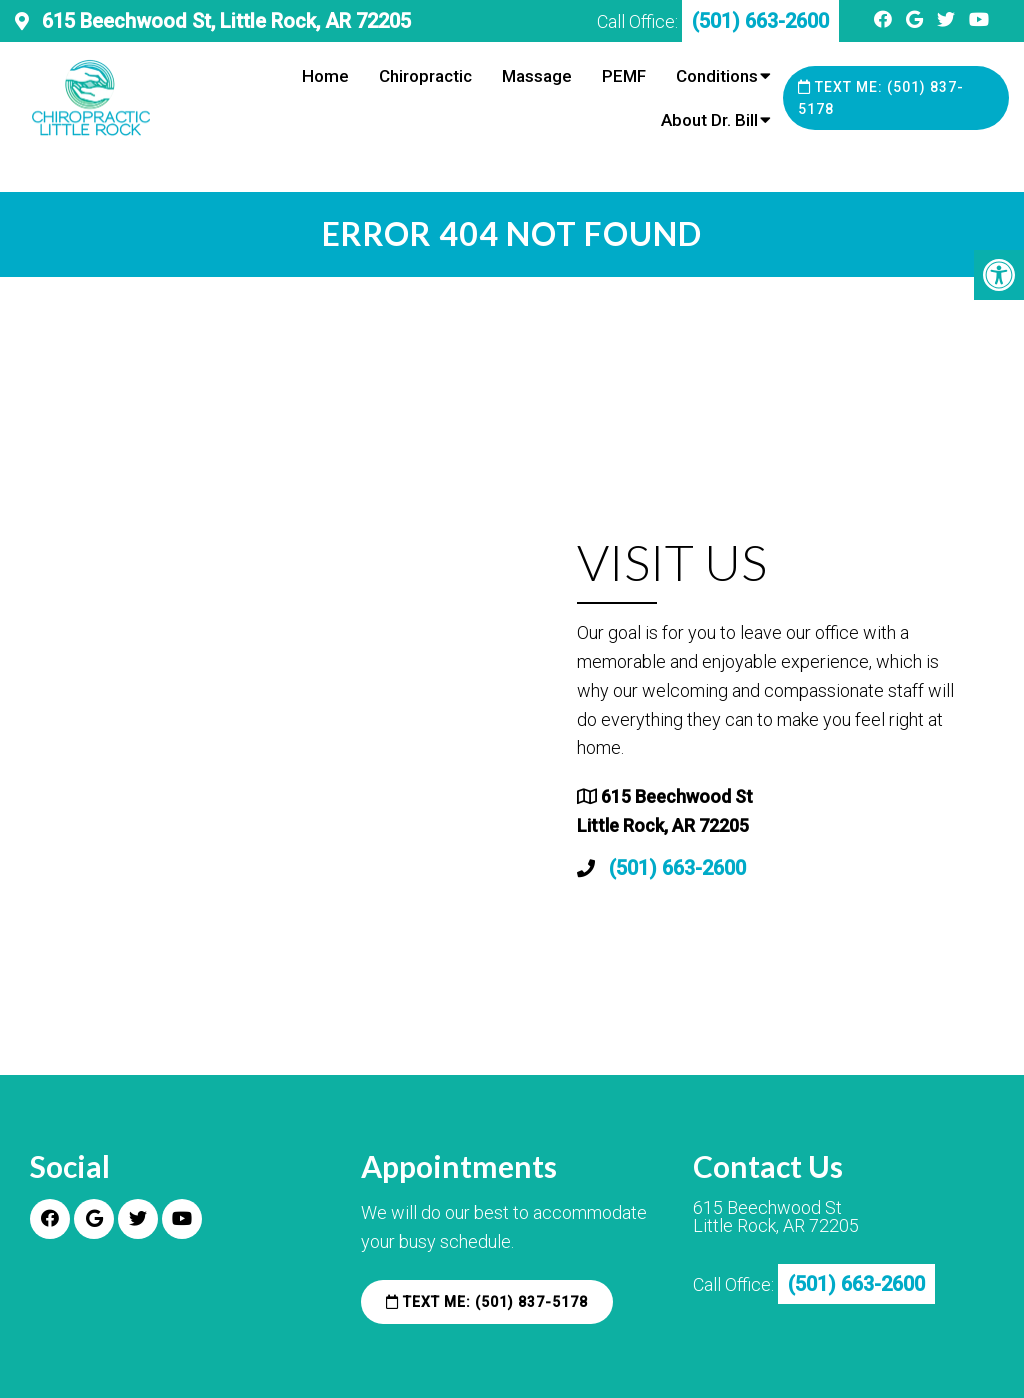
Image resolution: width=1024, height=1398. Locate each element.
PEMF (624, 76)
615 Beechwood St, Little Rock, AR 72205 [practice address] (224, 21)
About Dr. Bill (709, 120)
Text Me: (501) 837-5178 (881, 98)
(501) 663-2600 (677, 868)
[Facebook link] (885, 19)
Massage (537, 76)
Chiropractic (425, 76)
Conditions (717, 76)
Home (325, 76)
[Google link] (916, 19)
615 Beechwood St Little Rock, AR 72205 (776, 1217)
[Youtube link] (979, 19)
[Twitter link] (948, 19)
